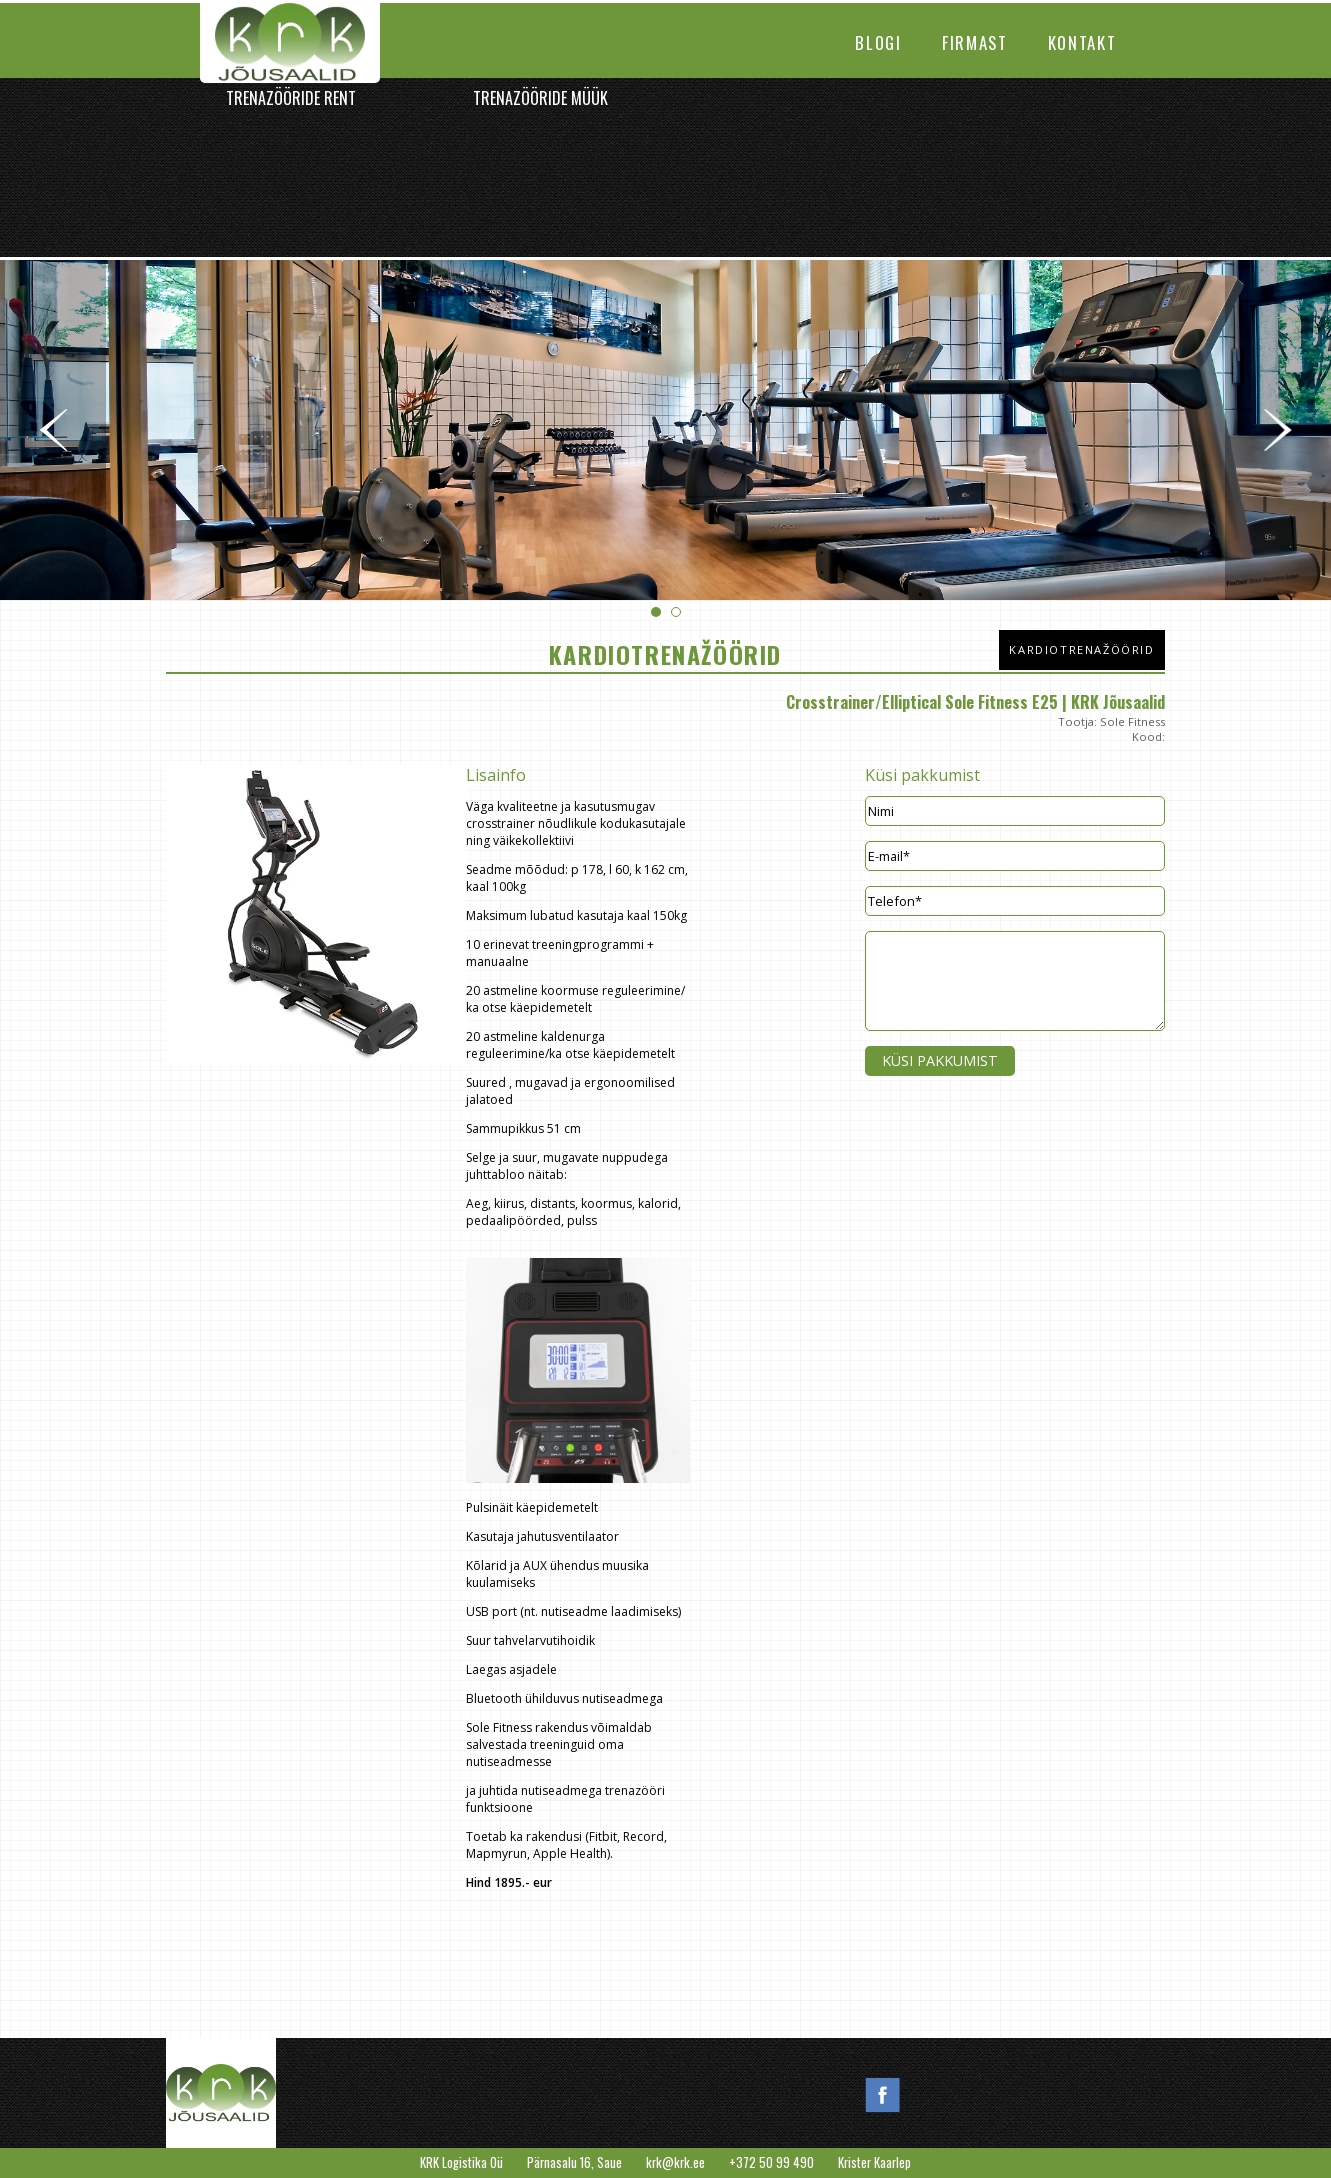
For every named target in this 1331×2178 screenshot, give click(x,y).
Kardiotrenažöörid (1081, 649)
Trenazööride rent (291, 98)
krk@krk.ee (675, 2162)
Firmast (975, 42)
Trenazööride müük (540, 98)
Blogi (878, 42)
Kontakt (1082, 42)
